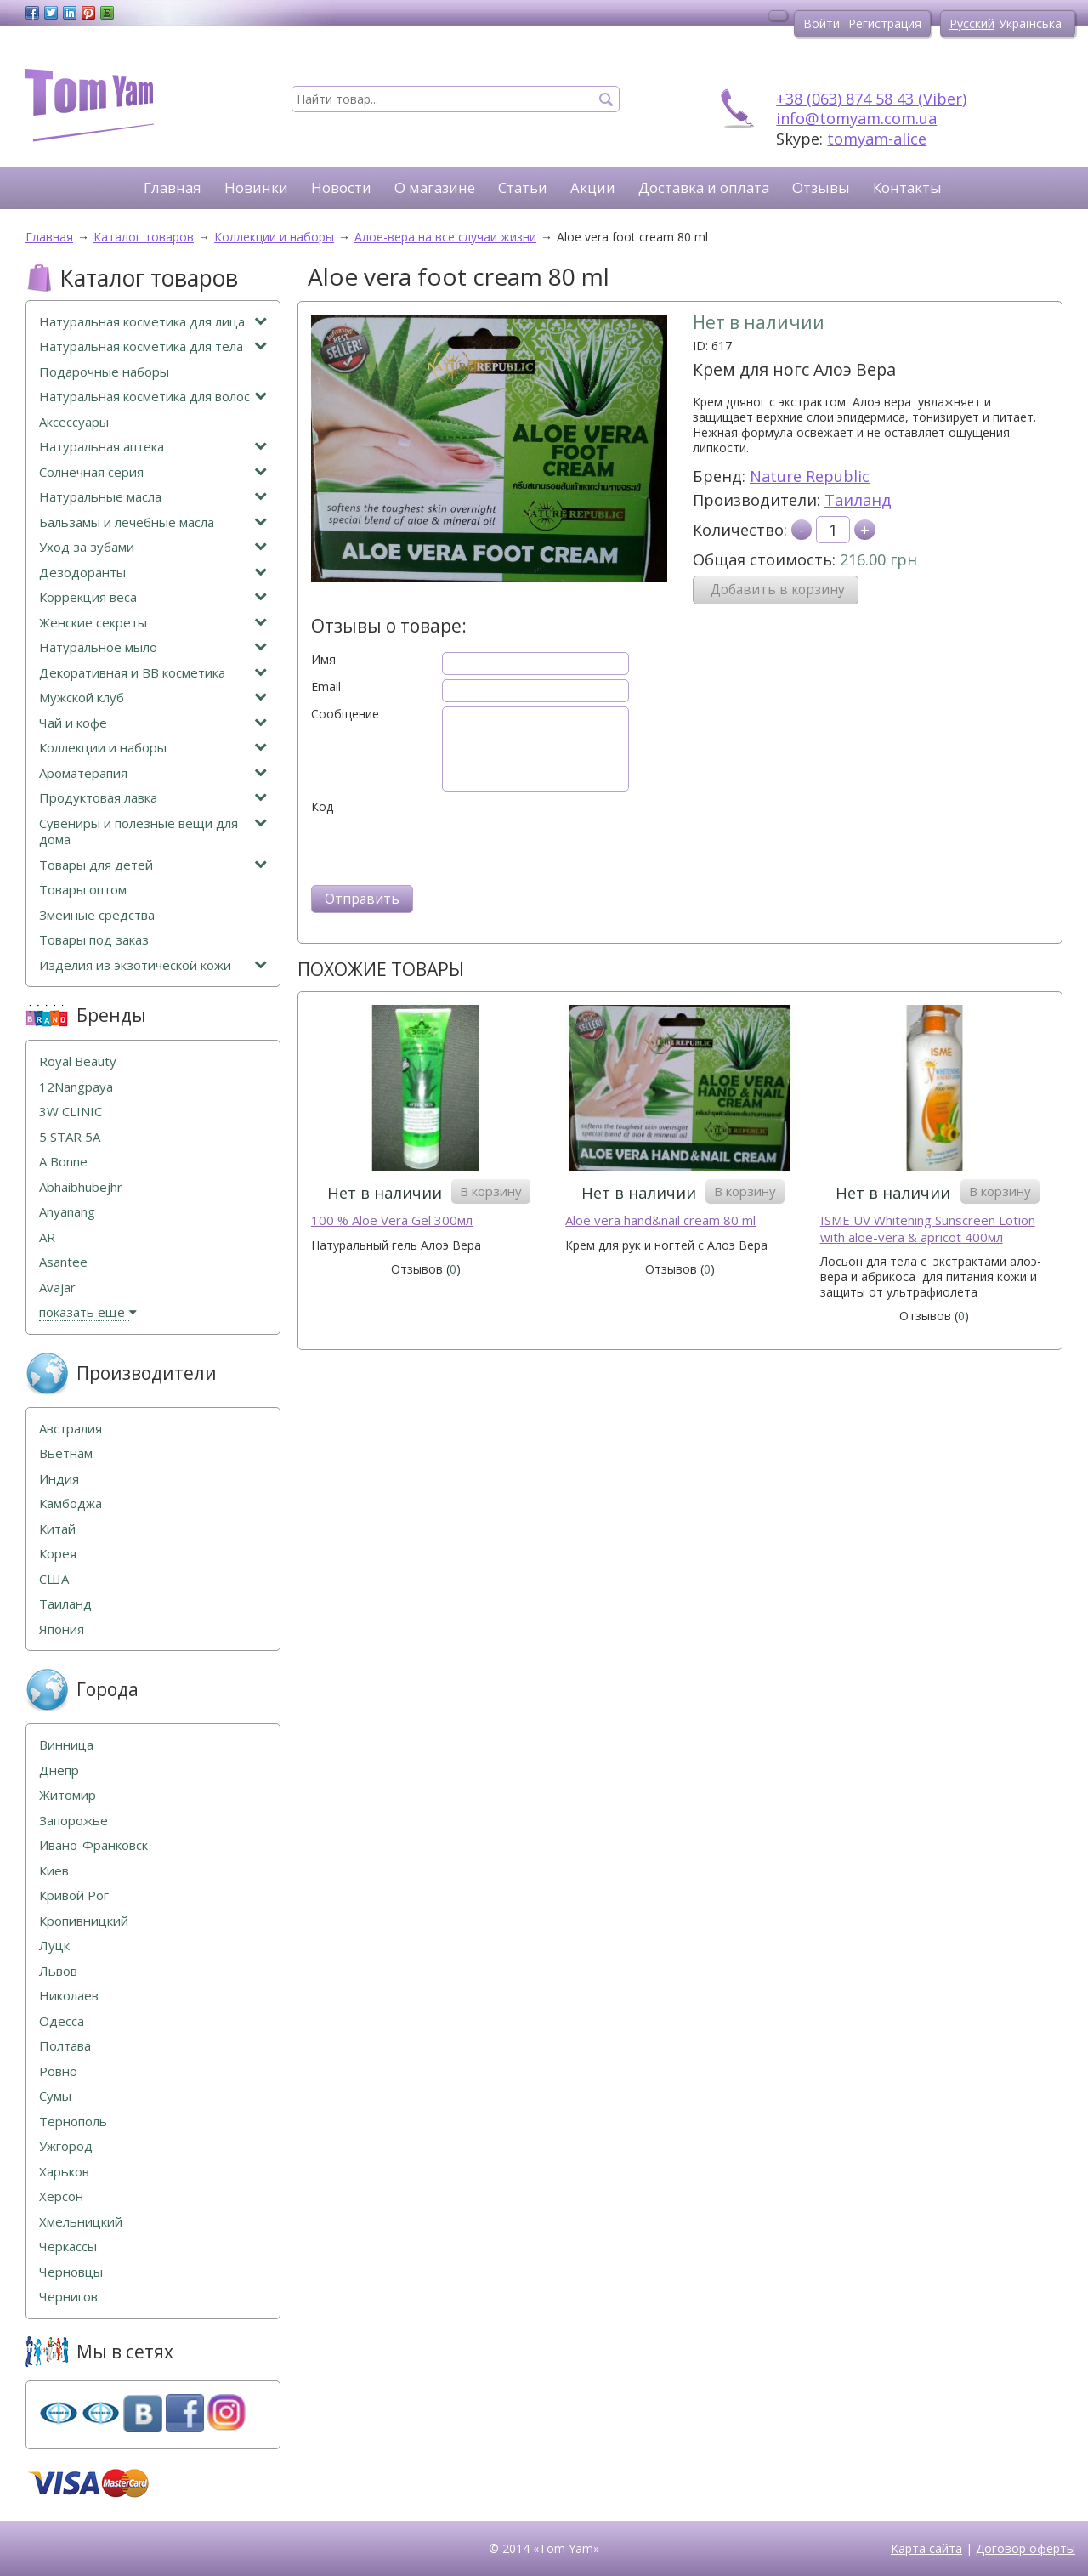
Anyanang (67, 1212)
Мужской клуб (153, 697)
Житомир (67, 1795)
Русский (971, 23)
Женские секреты (153, 623)
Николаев (69, 1996)
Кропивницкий (83, 1921)
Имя (323, 659)
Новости (341, 187)
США (54, 1579)
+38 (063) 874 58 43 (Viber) (871, 98)
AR (47, 1237)
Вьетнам (66, 1453)
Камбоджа (70, 1503)
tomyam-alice (876, 138)
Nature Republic (810, 476)
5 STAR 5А (69, 1137)
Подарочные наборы (104, 372)
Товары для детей (153, 865)
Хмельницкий (80, 2222)
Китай (57, 1529)
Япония (61, 1629)
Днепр (59, 1770)
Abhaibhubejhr (80, 1187)
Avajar (57, 1287)
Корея (57, 1554)
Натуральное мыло (153, 647)
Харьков (64, 2172)
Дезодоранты (153, 573)
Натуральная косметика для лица (153, 322)
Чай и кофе (153, 723)
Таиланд (858, 500)
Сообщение (345, 714)
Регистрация (884, 23)
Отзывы (821, 187)
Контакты (907, 187)
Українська (1030, 23)
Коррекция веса (153, 597)
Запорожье (73, 1821)
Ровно (58, 2071)
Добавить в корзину (778, 590)
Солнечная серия (153, 472)
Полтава (65, 2046)
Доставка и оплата (703, 187)
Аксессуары (74, 422)
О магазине (434, 187)
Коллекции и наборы (153, 748)
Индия (59, 1479)
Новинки (256, 187)
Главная (172, 187)
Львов (58, 1971)
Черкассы (68, 2246)
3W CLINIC (70, 1112)
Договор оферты (1025, 2548)
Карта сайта (926, 2548)
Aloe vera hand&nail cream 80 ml (660, 1220)
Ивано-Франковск (93, 1845)
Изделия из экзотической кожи (153, 965)
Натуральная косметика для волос (153, 397)
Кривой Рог (74, 1895)
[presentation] (440, 847)
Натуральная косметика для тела (153, 346)
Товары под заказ (94, 940)
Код (322, 806)
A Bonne (63, 1162)
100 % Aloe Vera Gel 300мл (392, 1220)
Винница (66, 1745)
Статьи (522, 187)
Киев (54, 1871)
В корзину (491, 1191)
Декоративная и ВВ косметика (153, 673)
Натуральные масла (153, 497)
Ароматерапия (153, 773)
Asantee (63, 1262)
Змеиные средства (97, 915)
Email (326, 687)
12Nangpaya (76, 1087)
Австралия (70, 1429)
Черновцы (71, 2272)
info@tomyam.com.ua (856, 118)
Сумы (55, 2096)
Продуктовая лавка (153, 798)
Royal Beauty (77, 1061)
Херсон (61, 2196)
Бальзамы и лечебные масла (153, 522)
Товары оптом (83, 890)
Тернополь (73, 2122)
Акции (592, 187)
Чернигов (68, 2297)
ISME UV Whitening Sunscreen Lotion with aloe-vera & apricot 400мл (927, 1228)
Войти (821, 23)
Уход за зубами (153, 547)
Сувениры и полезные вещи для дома (153, 831)
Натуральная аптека (153, 447)
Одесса (61, 2021)
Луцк (54, 1946)
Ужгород (66, 2146)
